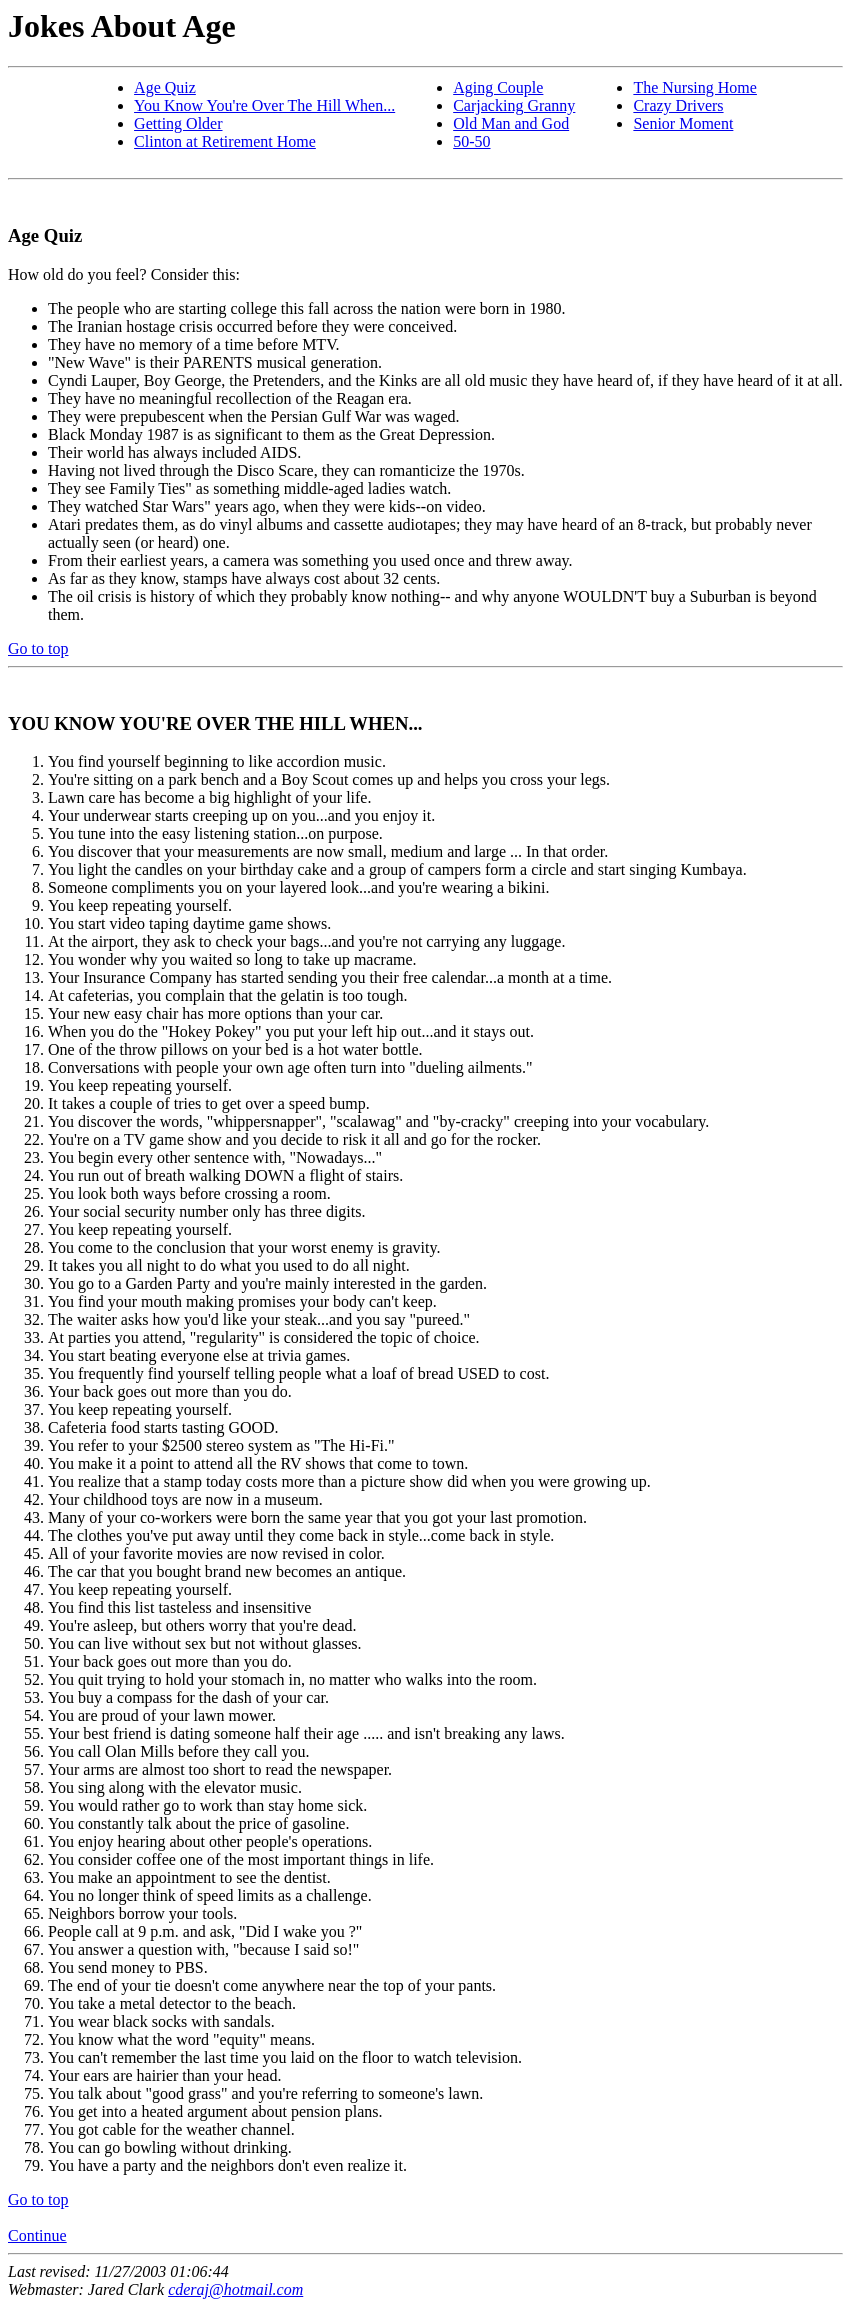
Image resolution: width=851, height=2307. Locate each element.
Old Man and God (511, 123)
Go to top (38, 648)
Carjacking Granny (514, 105)
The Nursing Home (695, 87)
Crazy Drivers (678, 105)
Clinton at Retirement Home (225, 141)
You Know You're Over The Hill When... (264, 105)
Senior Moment (683, 123)
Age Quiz (165, 87)
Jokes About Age (122, 26)
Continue (37, 2235)
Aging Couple (498, 87)
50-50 (471, 141)
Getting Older (178, 123)
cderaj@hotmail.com (235, 2289)
